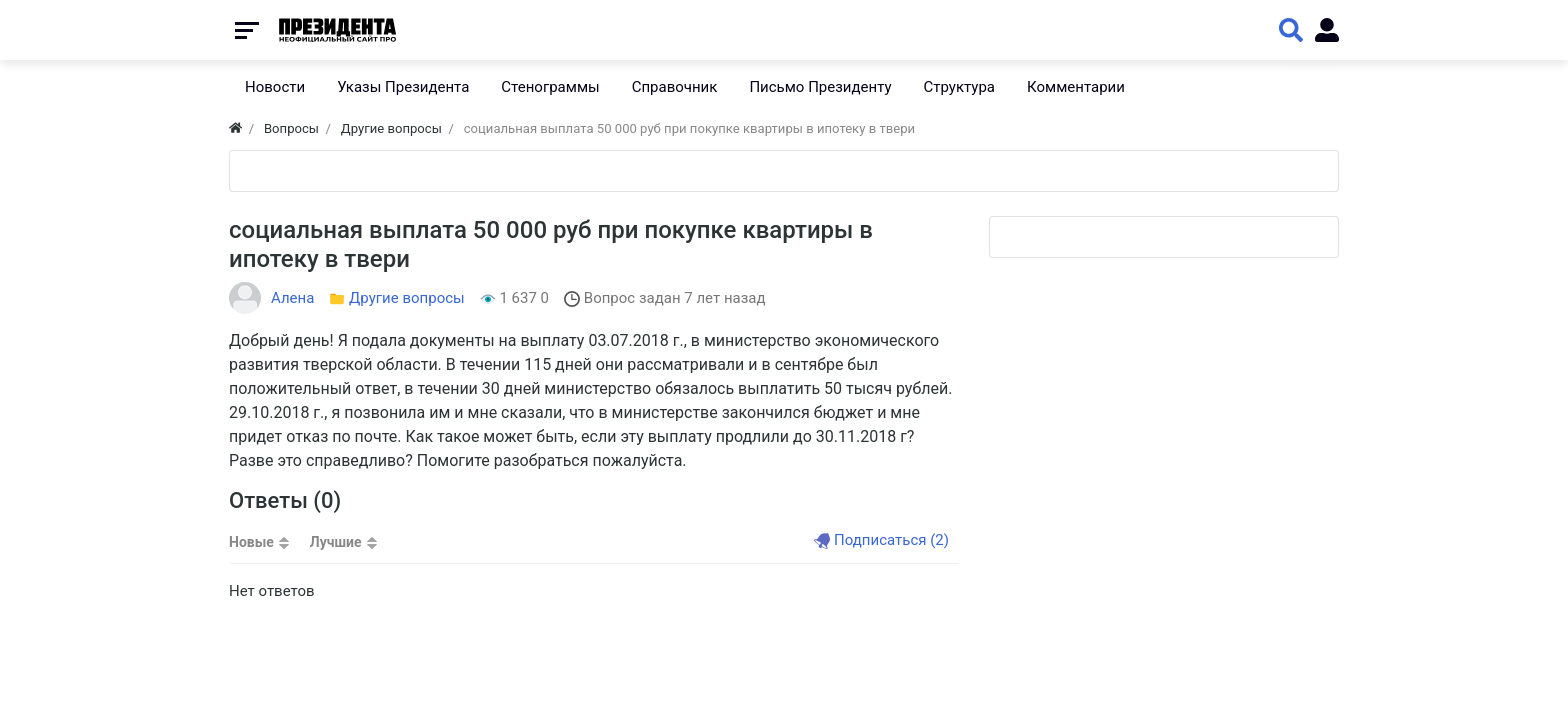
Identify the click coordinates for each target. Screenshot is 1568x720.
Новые (251, 542)
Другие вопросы (407, 298)
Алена (292, 298)
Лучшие (336, 542)
